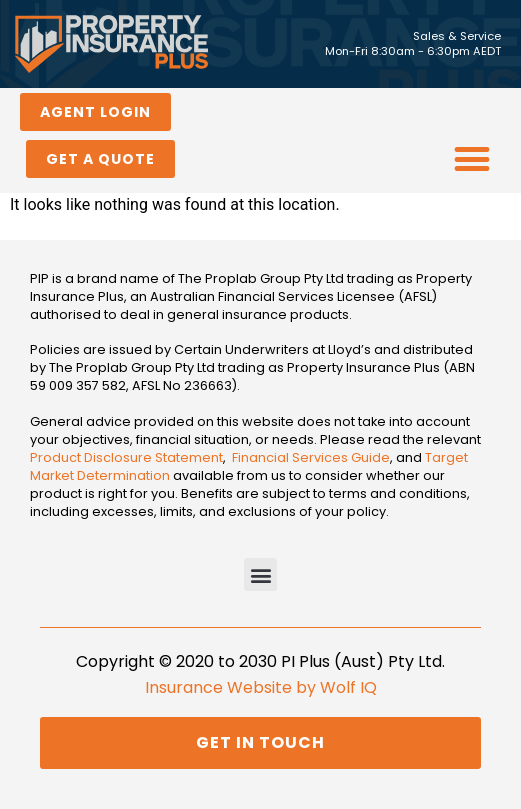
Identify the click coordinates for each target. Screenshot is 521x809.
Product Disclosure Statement (126, 457)
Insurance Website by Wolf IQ (261, 687)
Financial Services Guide (311, 457)
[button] (472, 159)
